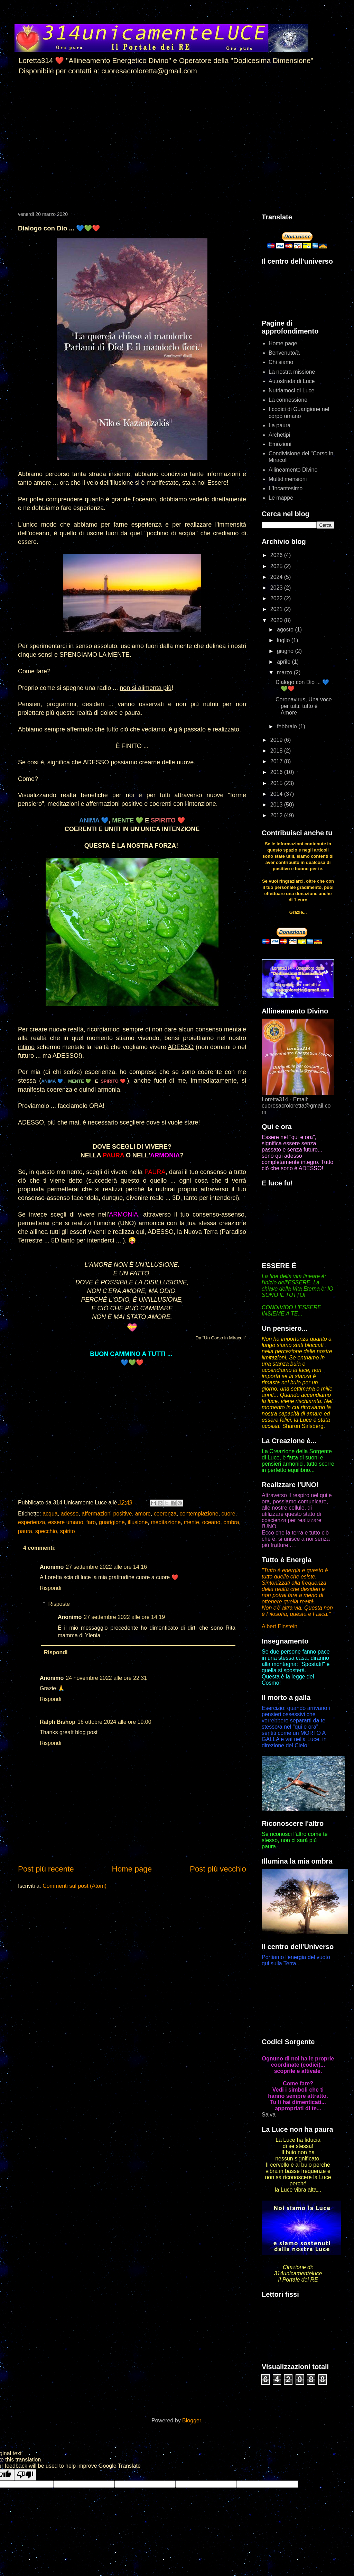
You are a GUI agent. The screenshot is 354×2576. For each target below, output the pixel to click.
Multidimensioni (288, 479)
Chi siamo (281, 362)
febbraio (287, 726)
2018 (277, 751)
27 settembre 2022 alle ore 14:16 (106, 1567)
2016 (277, 772)
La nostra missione (292, 372)
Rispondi (50, 1588)
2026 (277, 555)
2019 (277, 740)
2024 (277, 577)
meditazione (165, 1522)
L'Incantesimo (285, 488)
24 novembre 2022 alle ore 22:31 (106, 1678)
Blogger (191, 2420)
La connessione (288, 400)
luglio (284, 640)
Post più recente (46, 1869)
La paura (279, 425)
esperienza (31, 1522)
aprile (284, 662)
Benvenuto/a (284, 353)
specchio (46, 1531)
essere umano (65, 1522)
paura (25, 1531)
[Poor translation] (25, 2475)
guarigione (112, 1522)
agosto (286, 629)
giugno (286, 651)
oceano (211, 1522)
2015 (277, 783)
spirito (67, 1531)
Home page (132, 1869)
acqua (50, 1514)
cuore (228, 1514)
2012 (277, 815)
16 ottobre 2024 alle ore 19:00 (114, 1722)
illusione (138, 1522)
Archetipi (279, 435)
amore (143, 1514)
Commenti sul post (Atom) (74, 1886)
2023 (277, 588)
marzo (285, 672)
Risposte (59, 1604)
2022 (277, 598)
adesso (70, 1514)
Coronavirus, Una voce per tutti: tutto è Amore (304, 706)
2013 (277, 805)
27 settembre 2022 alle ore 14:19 (124, 1617)
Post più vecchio (218, 1869)
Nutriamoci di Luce (292, 390)
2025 (277, 566)
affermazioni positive (107, 1514)
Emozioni (280, 444)
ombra (231, 1522)
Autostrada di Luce (292, 381)
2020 (277, 620)
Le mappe (281, 498)
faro (91, 1522)
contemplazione (199, 1514)
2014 (277, 794)
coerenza (165, 1514)
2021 (277, 609)
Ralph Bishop (57, 1722)
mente (191, 1522)
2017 (277, 761)
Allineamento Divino (293, 470)
